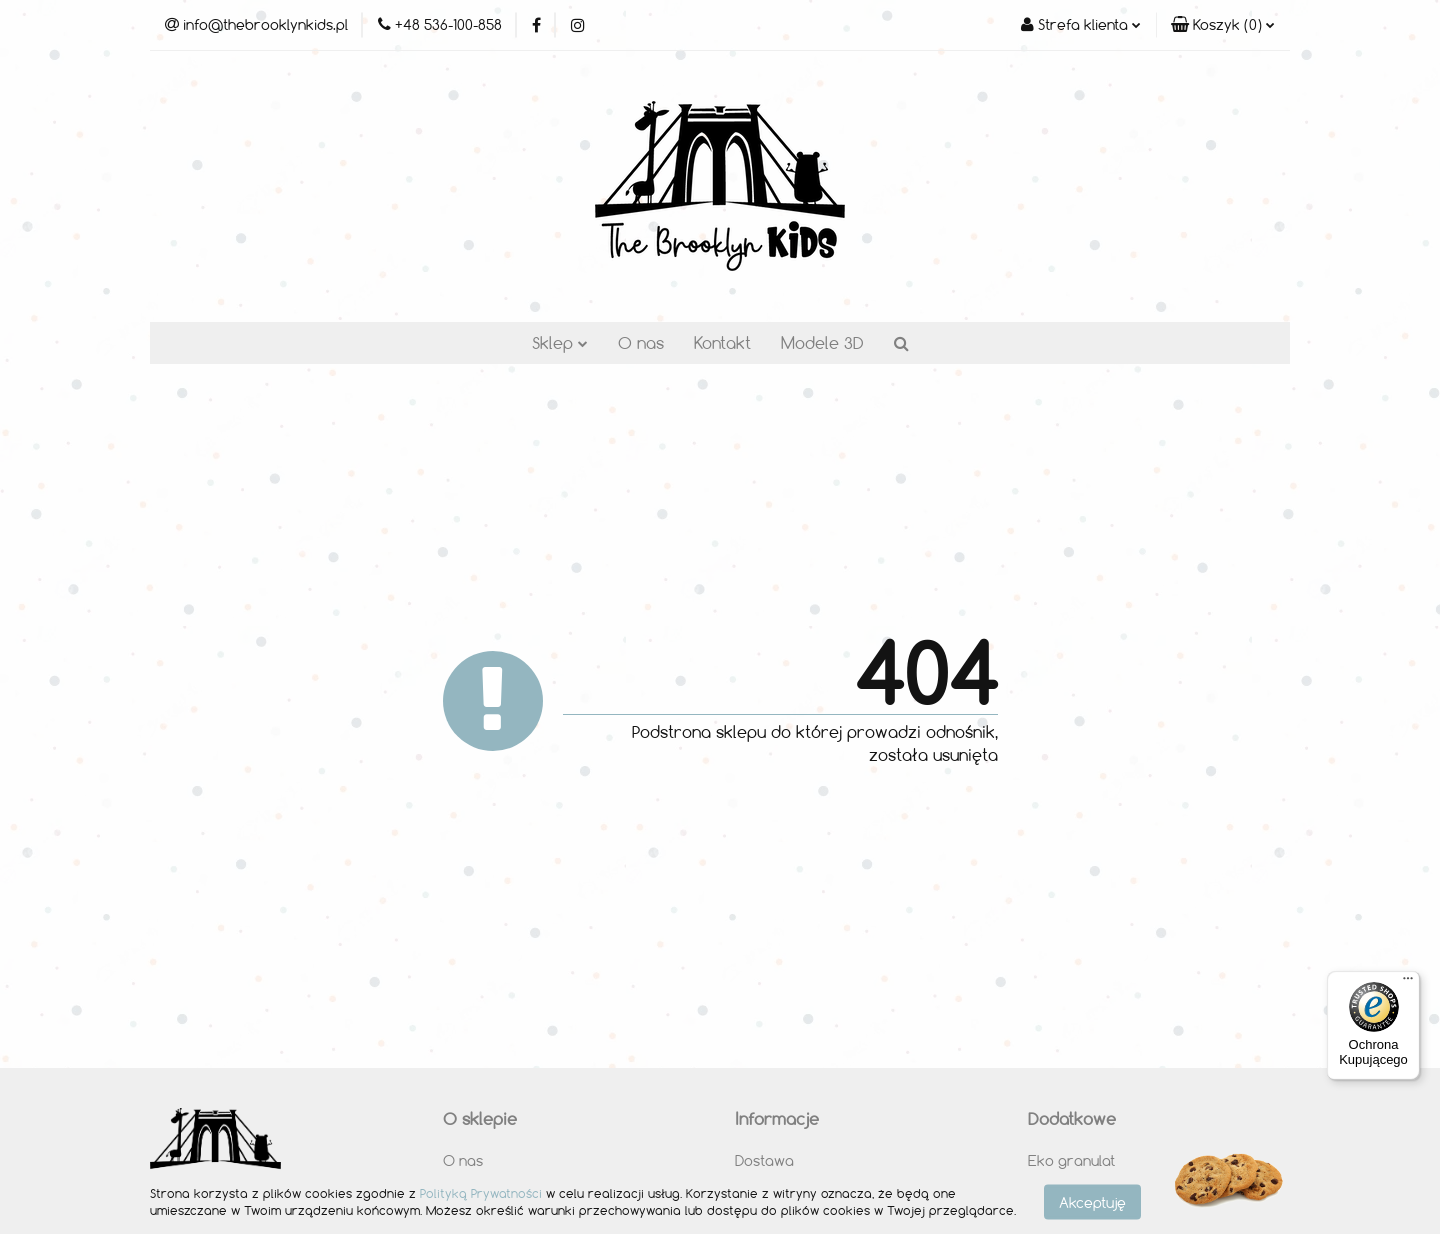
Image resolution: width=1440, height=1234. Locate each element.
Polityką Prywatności (481, 1193)
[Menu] (1408, 983)
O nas (641, 342)
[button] (1223, 25)
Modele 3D (822, 342)
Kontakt (722, 342)
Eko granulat (1071, 1160)
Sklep (560, 342)
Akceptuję (1092, 1201)
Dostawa (764, 1160)
